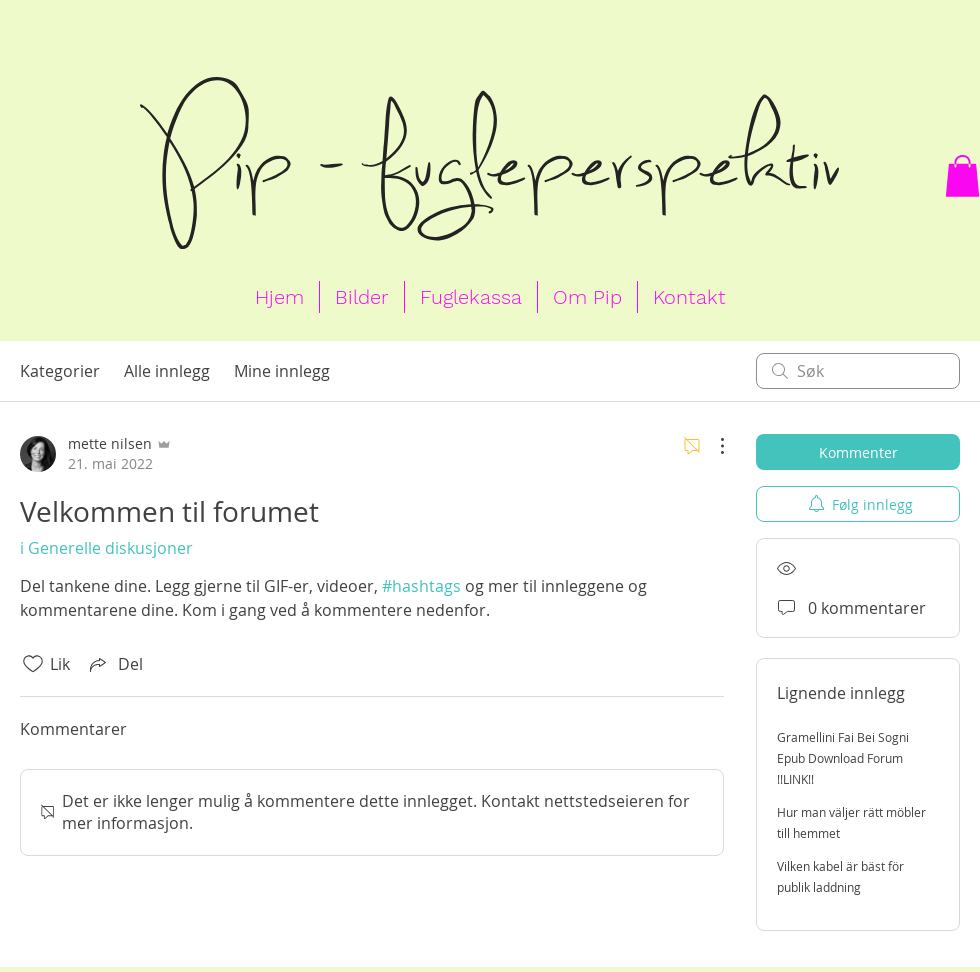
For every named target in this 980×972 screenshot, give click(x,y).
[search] (858, 371)
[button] (962, 176)
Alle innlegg (167, 371)
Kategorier (60, 371)
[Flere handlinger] (712, 446)
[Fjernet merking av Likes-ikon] (33, 664)
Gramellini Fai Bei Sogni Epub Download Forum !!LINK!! (843, 758)
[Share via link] (114, 664)
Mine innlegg (282, 371)
